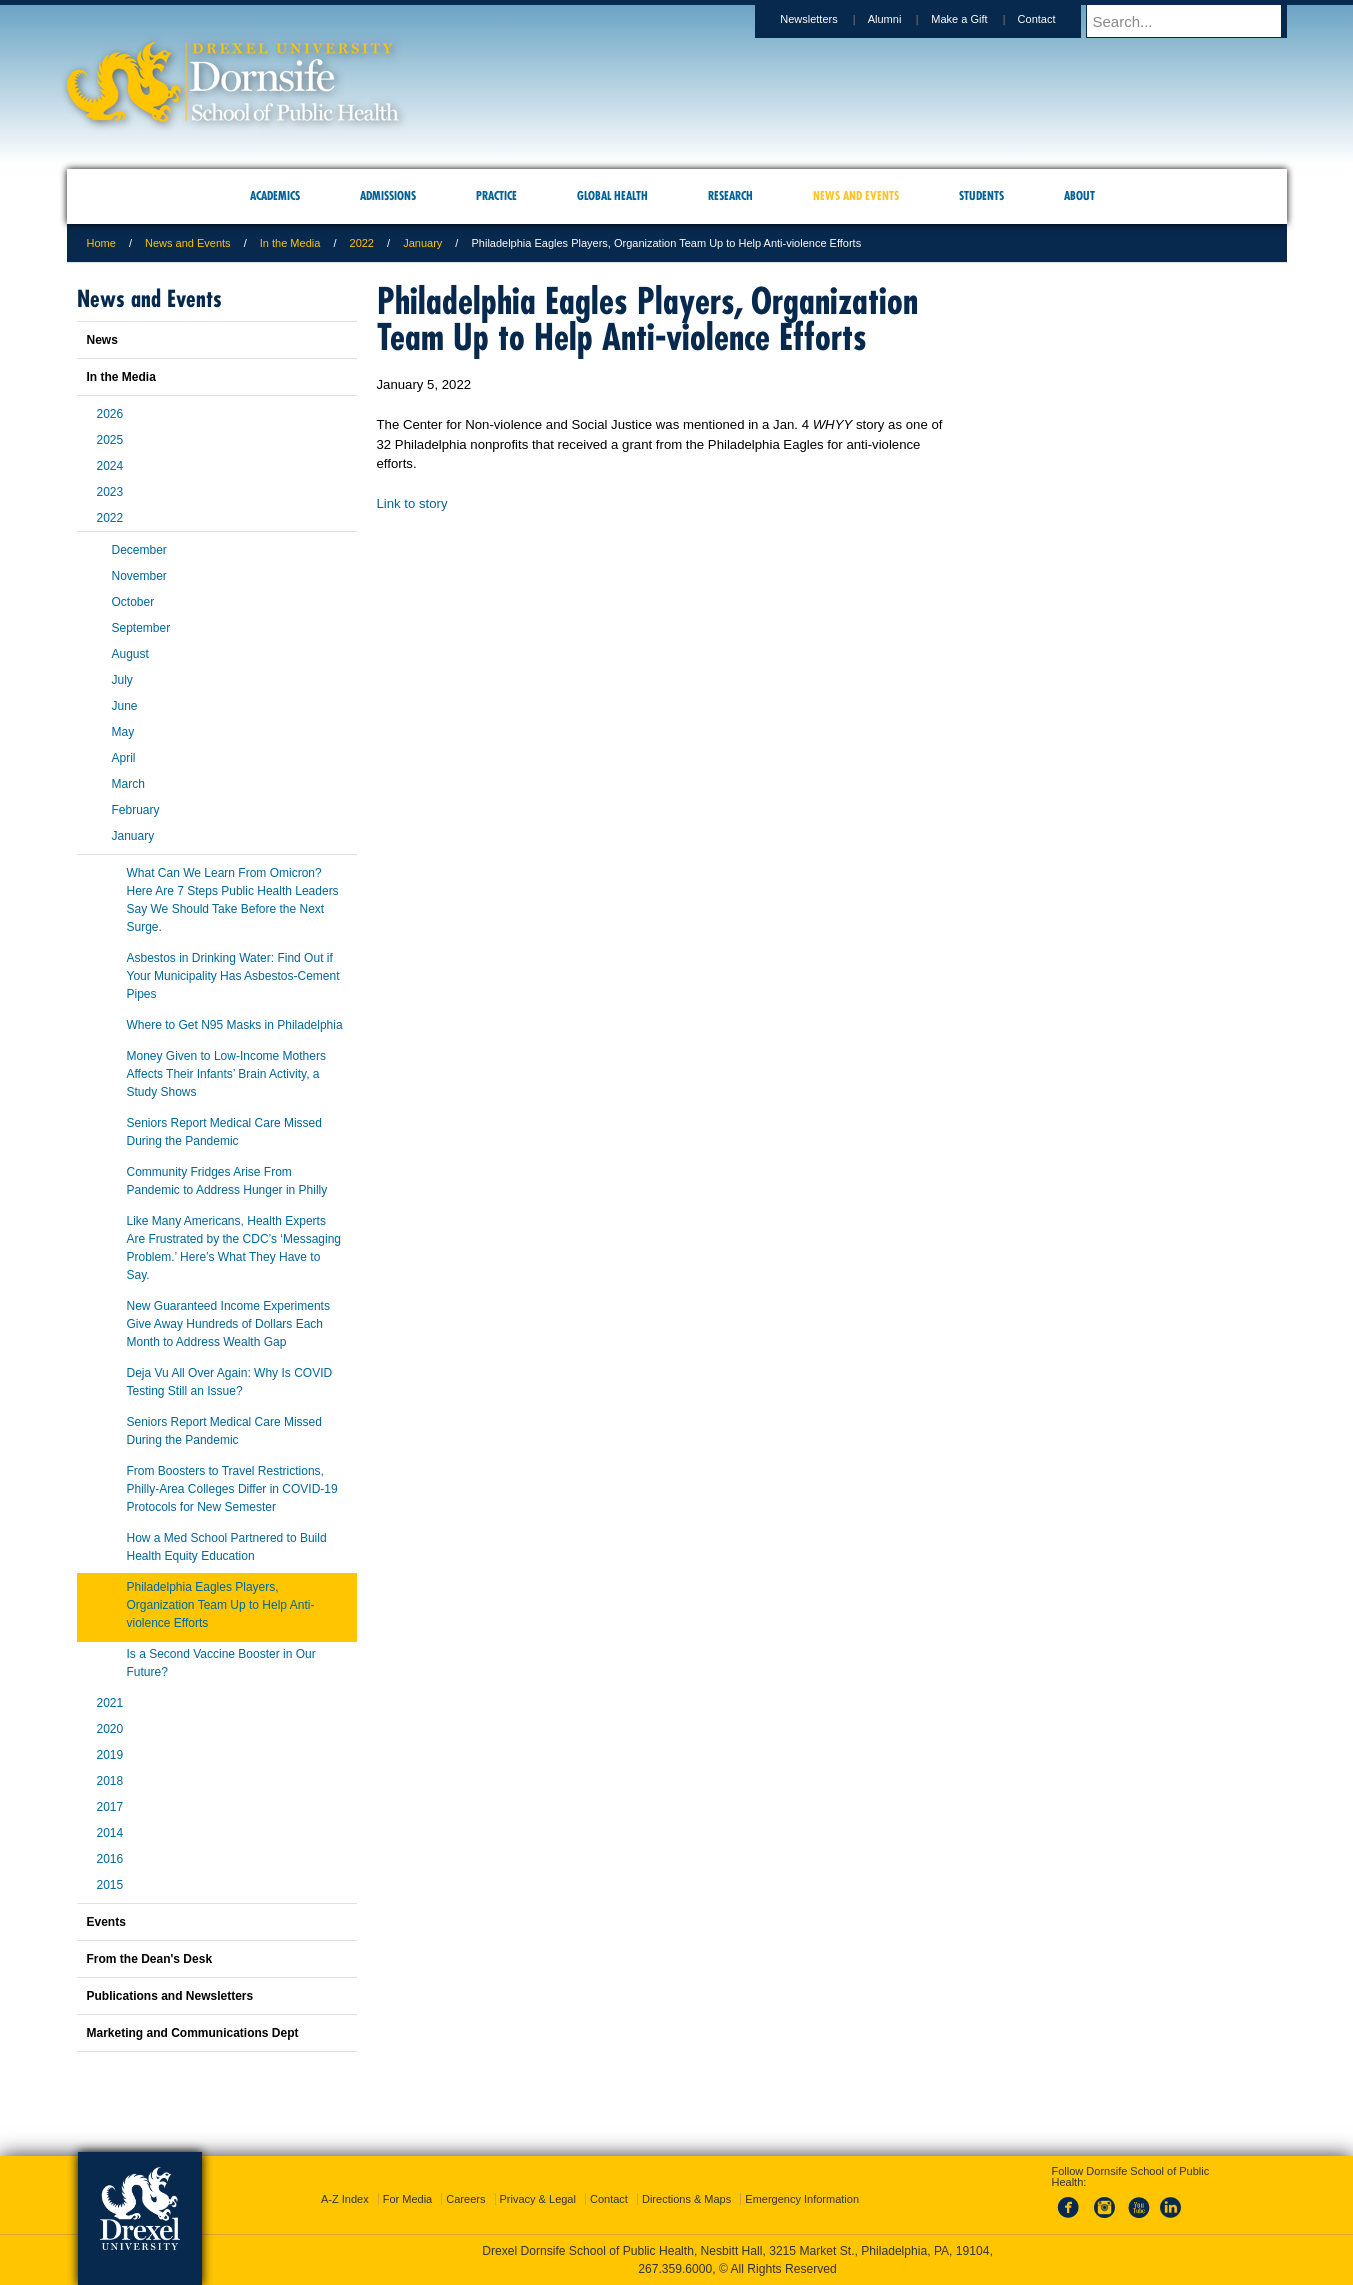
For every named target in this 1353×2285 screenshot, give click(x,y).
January (422, 243)
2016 (110, 1859)
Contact (1056, 19)
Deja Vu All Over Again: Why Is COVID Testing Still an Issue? (230, 1382)
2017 (110, 1807)
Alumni (904, 19)
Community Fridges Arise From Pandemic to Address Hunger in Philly (227, 1181)
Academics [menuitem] (275, 195)
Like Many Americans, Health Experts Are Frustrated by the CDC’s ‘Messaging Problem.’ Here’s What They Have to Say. (234, 1248)
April (124, 758)
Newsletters (827, 19)
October (133, 602)
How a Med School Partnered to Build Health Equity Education (227, 1547)
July (122, 680)
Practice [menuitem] (496, 195)
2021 (110, 1703)
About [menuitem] (1079, 195)
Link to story (412, 503)
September (141, 628)
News (102, 340)
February (136, 810)
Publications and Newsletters (170, 1996)
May (123, 732)
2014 (110, 1833)
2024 (110, 466)
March (128, 784)
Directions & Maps (686, 2199)
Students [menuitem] (981, 195)
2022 (362, 243)
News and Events (188, 243)
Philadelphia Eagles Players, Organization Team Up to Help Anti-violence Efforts (221, 1605)
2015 (110, 1885)
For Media (408, 2199)
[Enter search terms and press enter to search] (1196, 21)
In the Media (290, 243)
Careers (465, 2199)
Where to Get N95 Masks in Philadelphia (235, 1025)
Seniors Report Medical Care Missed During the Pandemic (224, 1132)
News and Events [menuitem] (856, 195)
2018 (110, 1781)
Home (101, 243)
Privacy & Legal (538, 2199)
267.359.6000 (675, 2269)
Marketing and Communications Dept (193, 2033)
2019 (110, 1755)
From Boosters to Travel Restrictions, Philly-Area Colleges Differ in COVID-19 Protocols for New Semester (232, 1489)
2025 (110, 440)
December (139, 550)
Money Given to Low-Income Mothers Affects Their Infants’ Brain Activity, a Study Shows (226, 1074)
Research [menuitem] (730, 195)
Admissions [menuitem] (388, 195)
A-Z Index (345, 2199)
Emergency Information (802, 2199)
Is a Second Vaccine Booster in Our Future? (221, 1663)
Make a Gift (978, 19)
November (139, 576)
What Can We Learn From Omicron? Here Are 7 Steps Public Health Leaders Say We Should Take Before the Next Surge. (233, 900)
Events (106, 1922)
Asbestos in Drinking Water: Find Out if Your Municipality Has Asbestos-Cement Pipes (233, 976)
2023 (110, 492)
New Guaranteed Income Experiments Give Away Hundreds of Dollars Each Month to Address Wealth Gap (228, 1324)
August (130, 654)
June (125, 706)
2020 (110, 1729)
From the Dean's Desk (150, 1959)
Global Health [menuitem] (612, 195)
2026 (110, 414)
